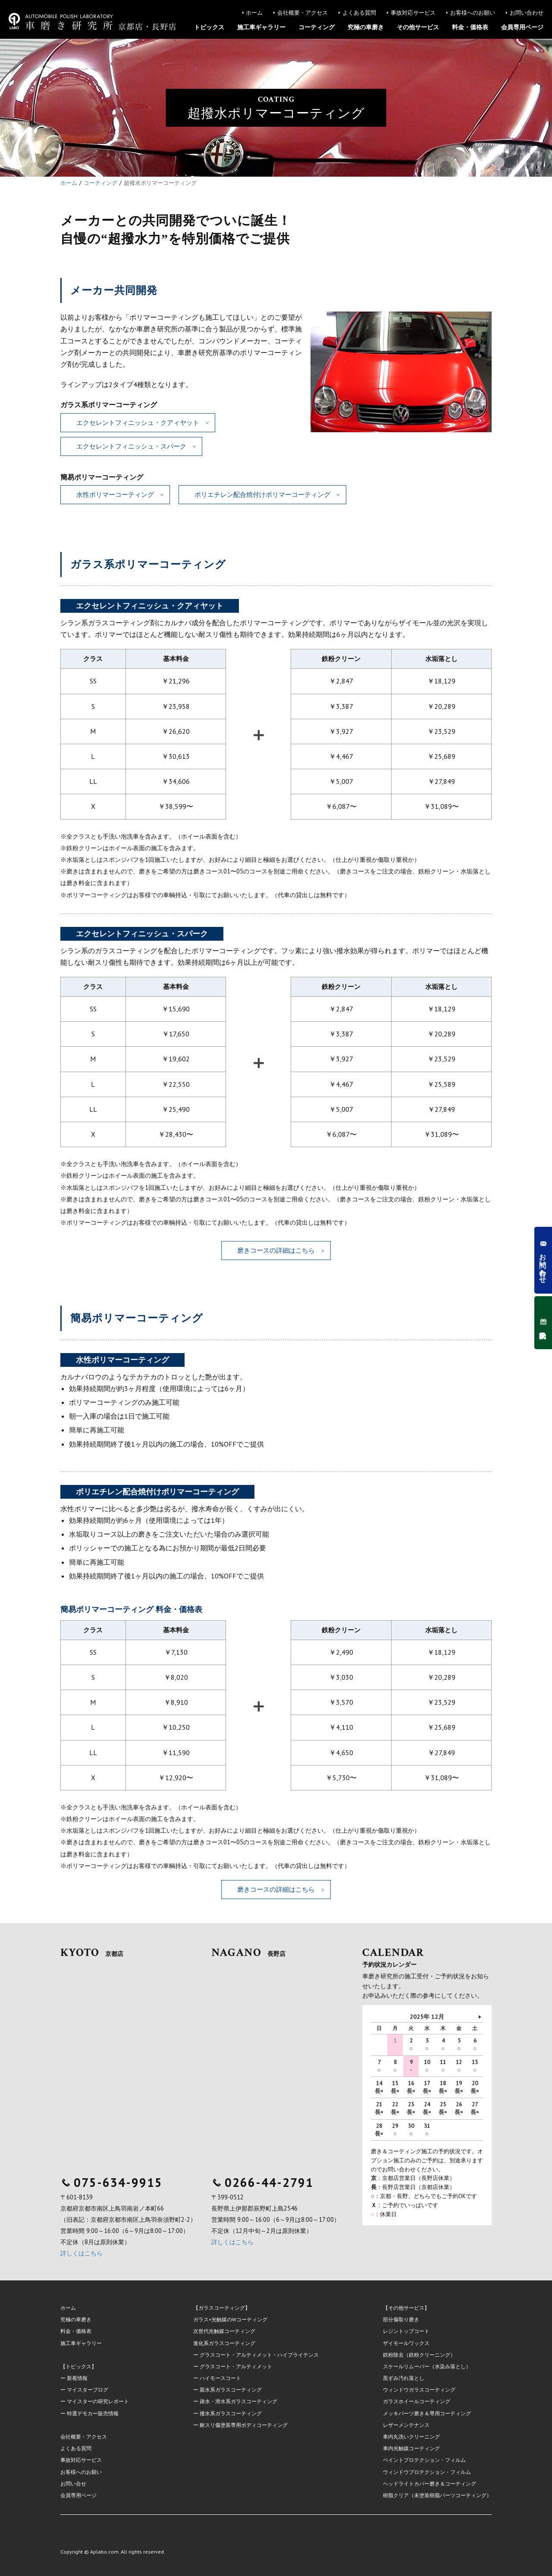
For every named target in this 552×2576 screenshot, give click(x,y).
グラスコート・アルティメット (236, 2366)
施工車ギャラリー (261, 27)
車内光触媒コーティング (411, 2448)
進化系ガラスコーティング (224, 2343)
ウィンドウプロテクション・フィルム (427, 2472)
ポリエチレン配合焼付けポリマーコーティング (262, 494)
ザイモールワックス (406, 2343)
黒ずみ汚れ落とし (403, 2378)
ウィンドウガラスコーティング (419, 2389)
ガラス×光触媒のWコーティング (230, 2319)
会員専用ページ (522, 27)
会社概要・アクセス (302, 12)
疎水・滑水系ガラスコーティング (238, 2401)
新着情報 (77, 2378)
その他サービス (418, 27)
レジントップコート (406, 2331)
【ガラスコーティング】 (221, 2308)
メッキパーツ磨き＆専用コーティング (427, 2413)
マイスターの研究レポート (98, 2401)
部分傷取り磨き (401, 2319)
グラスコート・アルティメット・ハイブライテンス (259, 2354)
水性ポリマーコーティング (115, 494)
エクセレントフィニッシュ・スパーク (131, 446)
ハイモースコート (220, 2378)
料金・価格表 (470, 27)
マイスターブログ (87, 2389)
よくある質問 (359, 12)
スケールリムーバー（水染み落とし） (427, 2366)
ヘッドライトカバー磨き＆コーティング (429, 2483)
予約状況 (543, 1323)
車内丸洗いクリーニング (411, 2436)
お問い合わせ (526, 12)
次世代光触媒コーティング (224, 2331)
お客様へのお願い (472, 12)
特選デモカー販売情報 (93, 2413)
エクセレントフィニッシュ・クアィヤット (137, 422)
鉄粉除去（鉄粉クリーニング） (419, 2354)
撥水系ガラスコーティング (231, 2413)
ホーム (254, 12)
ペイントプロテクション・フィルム (424, 2460)
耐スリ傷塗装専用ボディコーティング (244, 2425)
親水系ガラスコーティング (231, 2389)
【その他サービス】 (406, 2308)
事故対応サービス (413, 12)
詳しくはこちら (81, 2253)
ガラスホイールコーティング (416, 2401)
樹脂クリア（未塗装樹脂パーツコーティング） (437, 2495)
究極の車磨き (366, 27)
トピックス (209, 27)
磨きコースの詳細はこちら (276, 1250)
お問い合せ (73, 2483)
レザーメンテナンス (406, 2425)
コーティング (316, 27)
